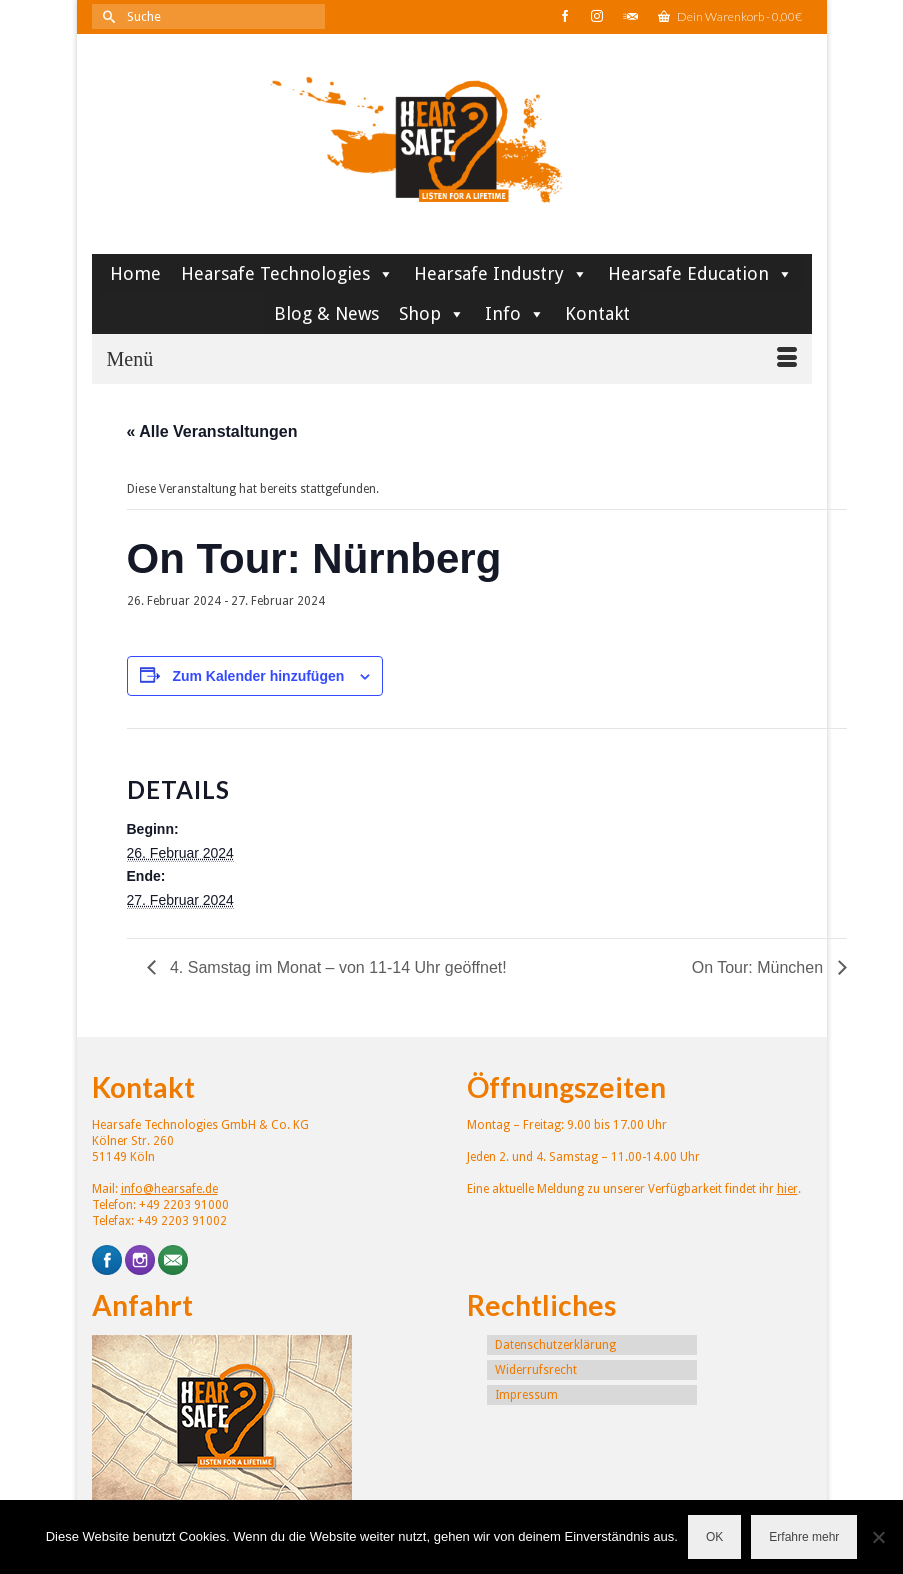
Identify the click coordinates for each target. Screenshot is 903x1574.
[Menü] (452, 359)
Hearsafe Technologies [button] (287, 273)
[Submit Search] (107, 16)
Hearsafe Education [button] (700, 273)
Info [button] (515, 313)
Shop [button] (432, 313)
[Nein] (878, 1537)
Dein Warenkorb (730, 16)
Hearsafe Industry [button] (501, 273)
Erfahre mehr (804, 1537)
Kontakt (597, 313)
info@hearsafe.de (169, 1189)
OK (714, 1537)
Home (135, 273)
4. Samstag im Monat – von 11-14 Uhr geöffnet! (336, 967)
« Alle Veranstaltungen (212, 431)
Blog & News (326, 313)
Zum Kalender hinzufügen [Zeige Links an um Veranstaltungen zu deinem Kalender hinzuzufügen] (258, 676)
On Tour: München (760, 967)
